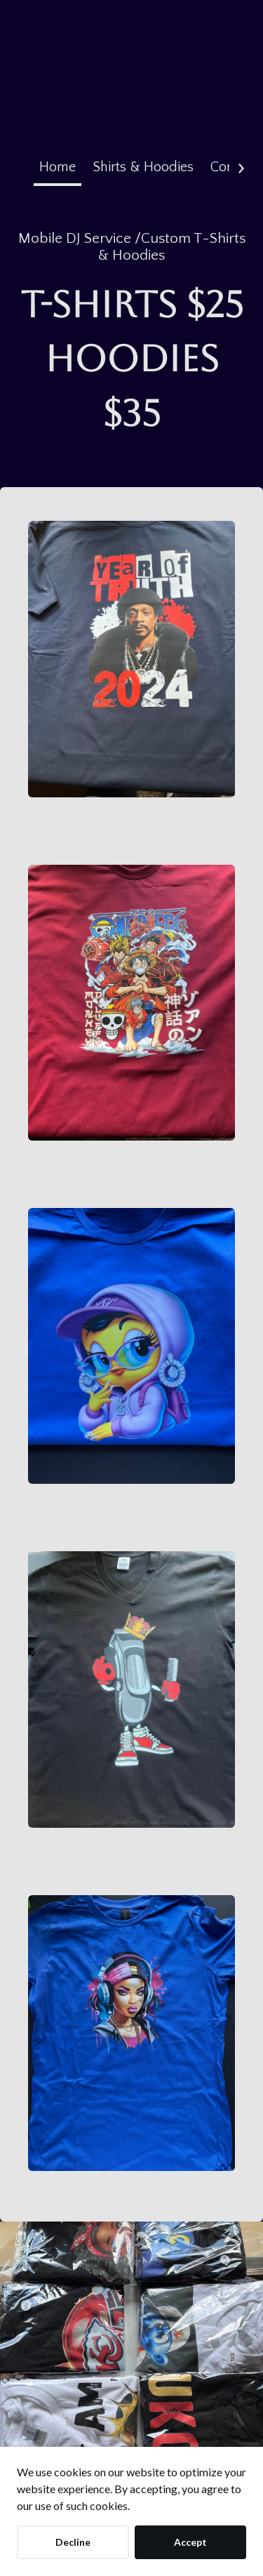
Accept (190, 2542)
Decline (72, 2542)
